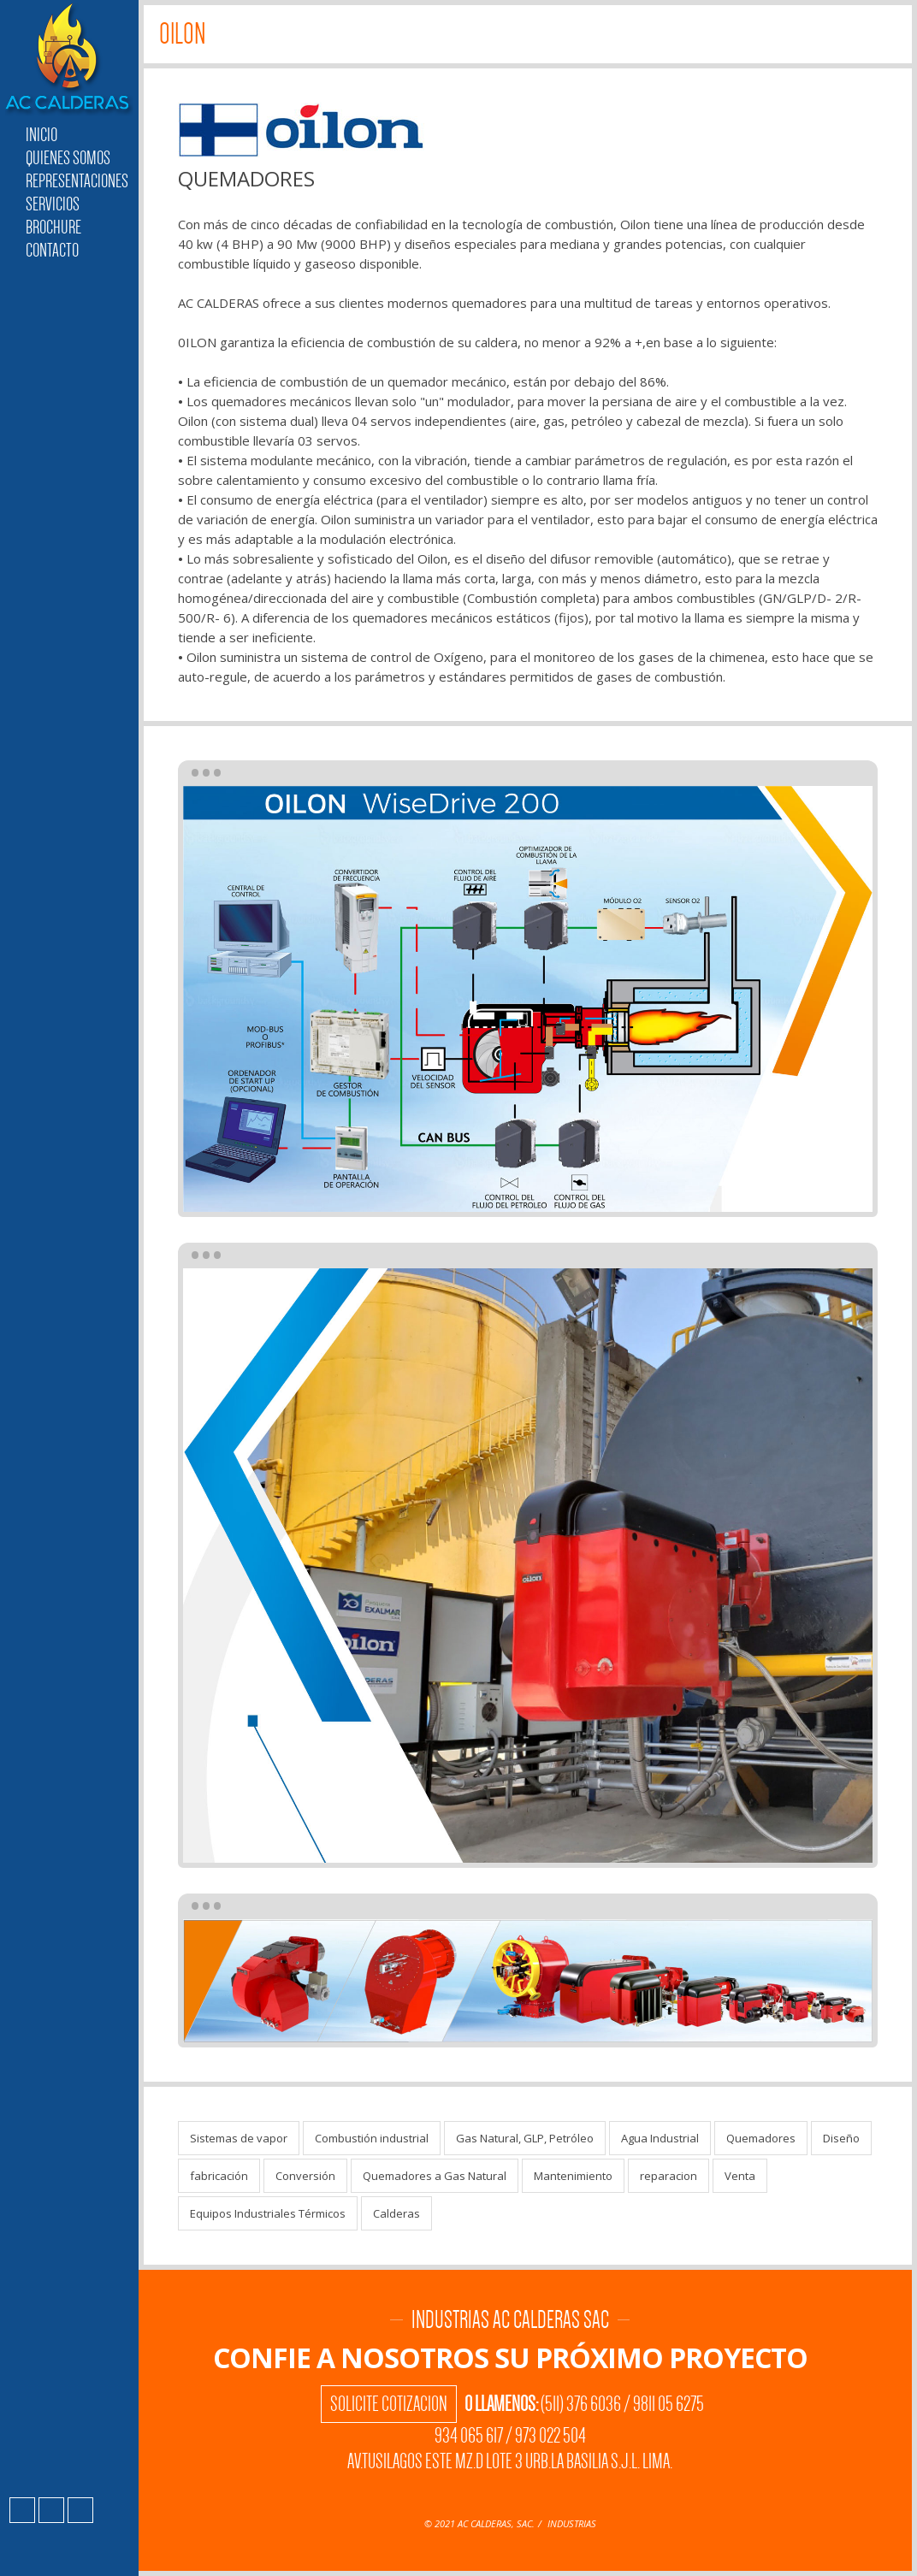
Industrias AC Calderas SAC (69, 60)
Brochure (53, 227)
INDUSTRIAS (571, 2523)
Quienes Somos (68, 157)
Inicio (41, 134)
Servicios (53, 204)
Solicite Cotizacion (388, 2404)
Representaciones (77, 181)
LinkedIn (80, 2510)
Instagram (51, 2510)
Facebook (22, 2510)
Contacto (52, 250)
